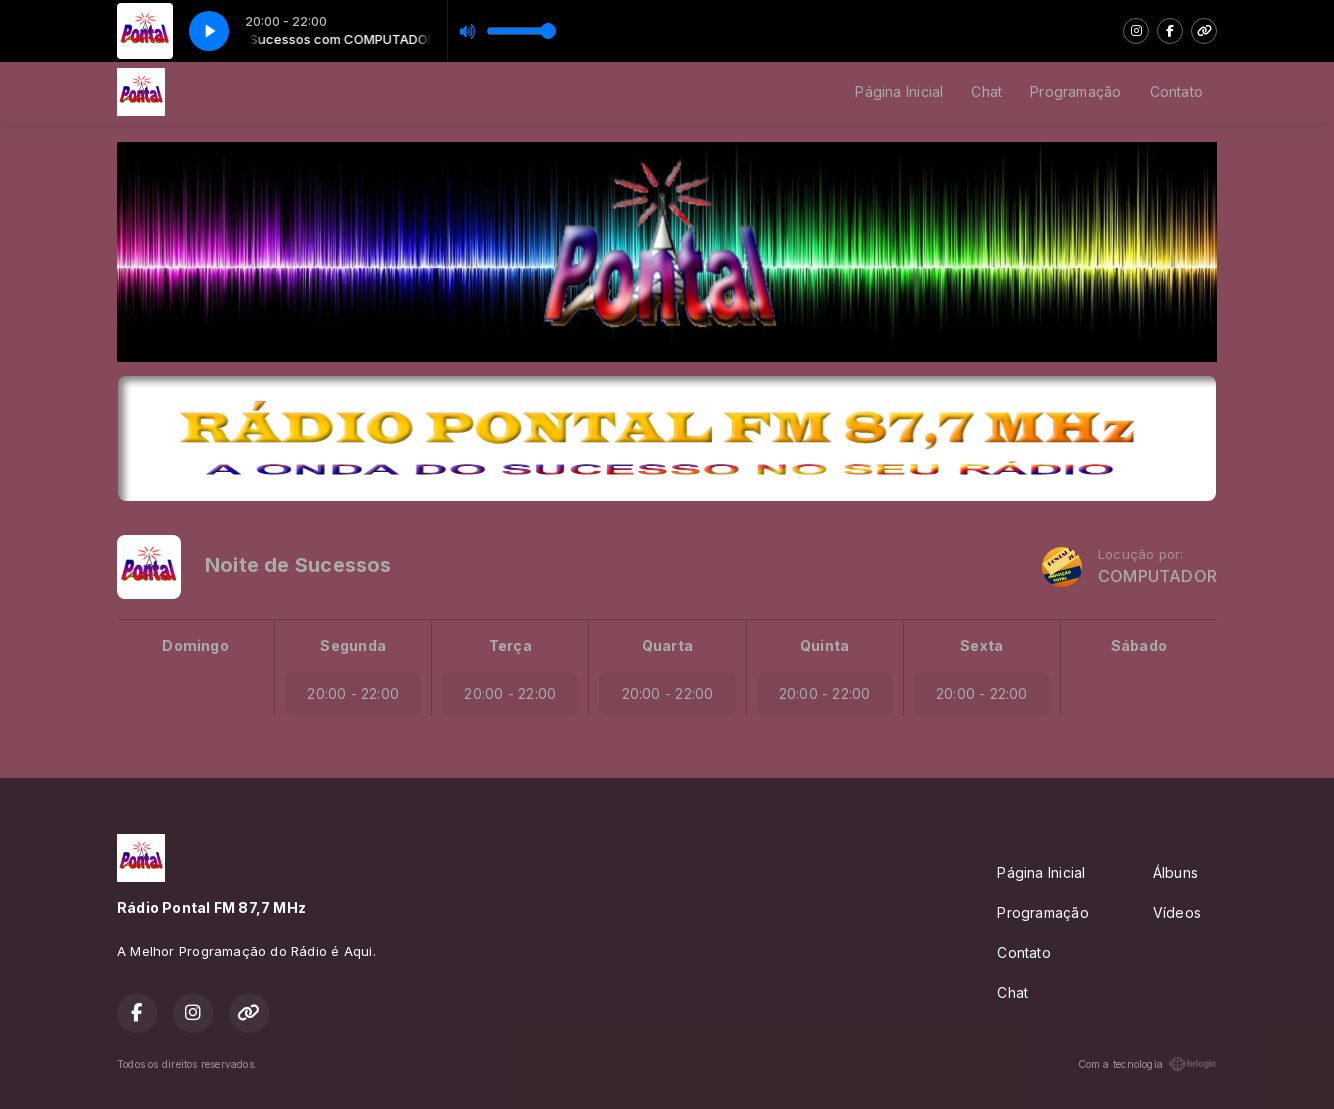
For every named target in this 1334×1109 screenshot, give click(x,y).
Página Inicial (899, 91)
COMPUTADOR (1157, 576)
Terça (510, 645)
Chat (986, 91)
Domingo (195, 645)
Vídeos (1177, 912)
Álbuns (1175, 872)
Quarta (667, 645)
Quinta (824, 645)
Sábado (1139, 645)
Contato (1176, 91)
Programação (1075, 91)
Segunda (352, 645)
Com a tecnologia (1147, 1064)
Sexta (981, 645)
